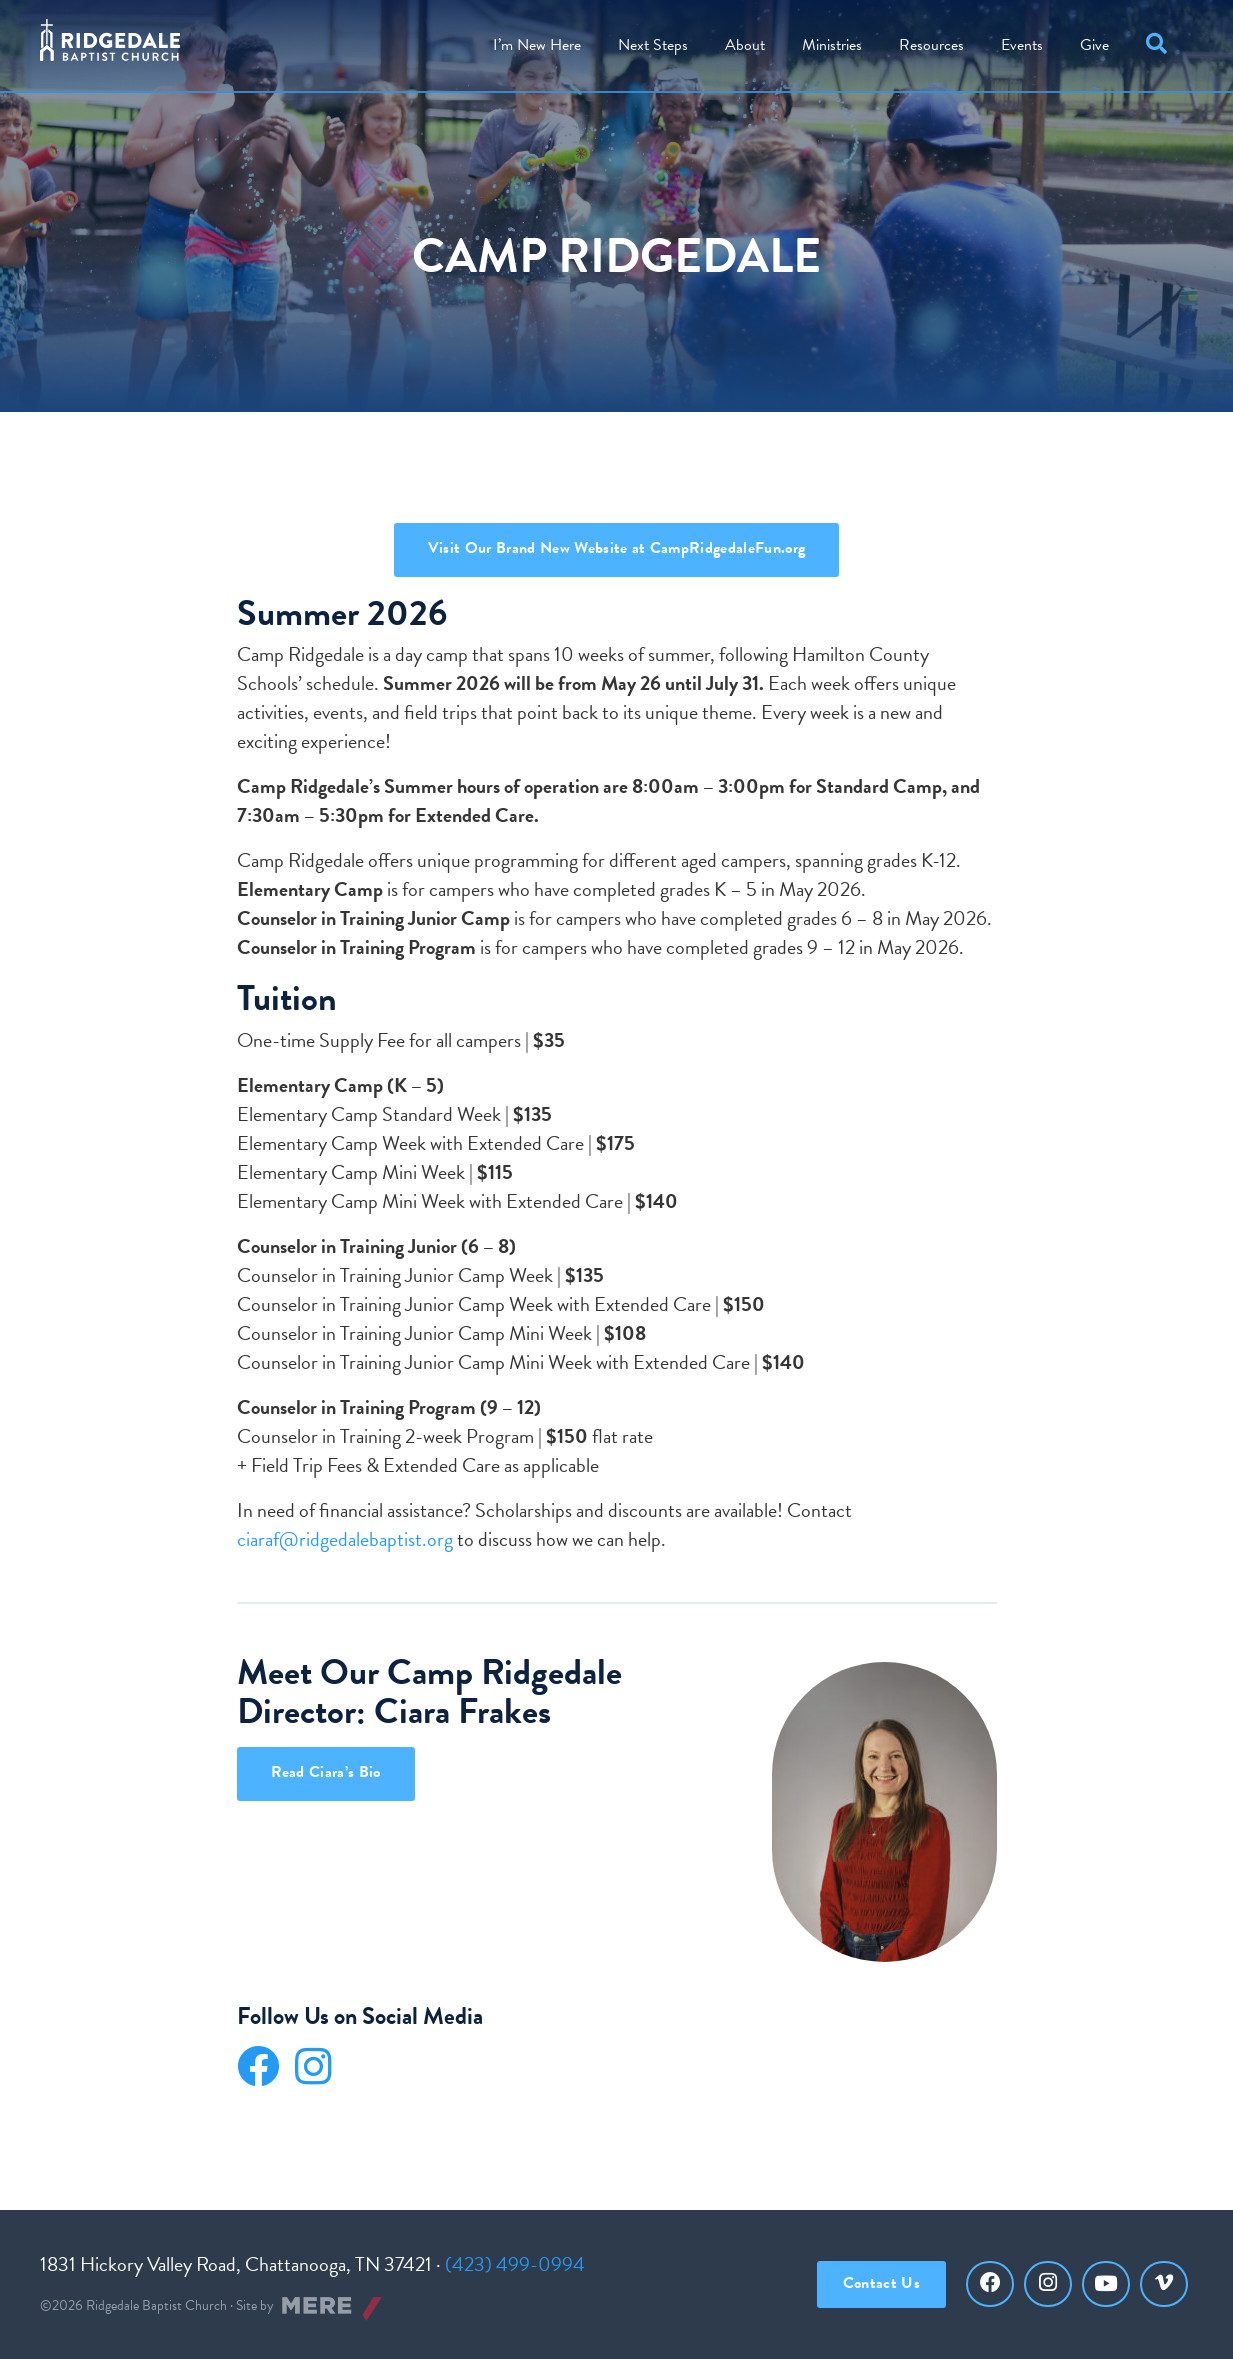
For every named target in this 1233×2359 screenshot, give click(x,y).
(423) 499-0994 (515, 2264)
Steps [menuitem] (653, 45)
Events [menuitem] (1022, 45)
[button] (1160, 45)
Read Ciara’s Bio (326, 1772)
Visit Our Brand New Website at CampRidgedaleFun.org (616, 548)
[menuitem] (745, 46)
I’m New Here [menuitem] (537, 45)
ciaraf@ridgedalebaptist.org (345, 1539)
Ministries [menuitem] (832, 45)
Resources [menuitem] (931, 45)
